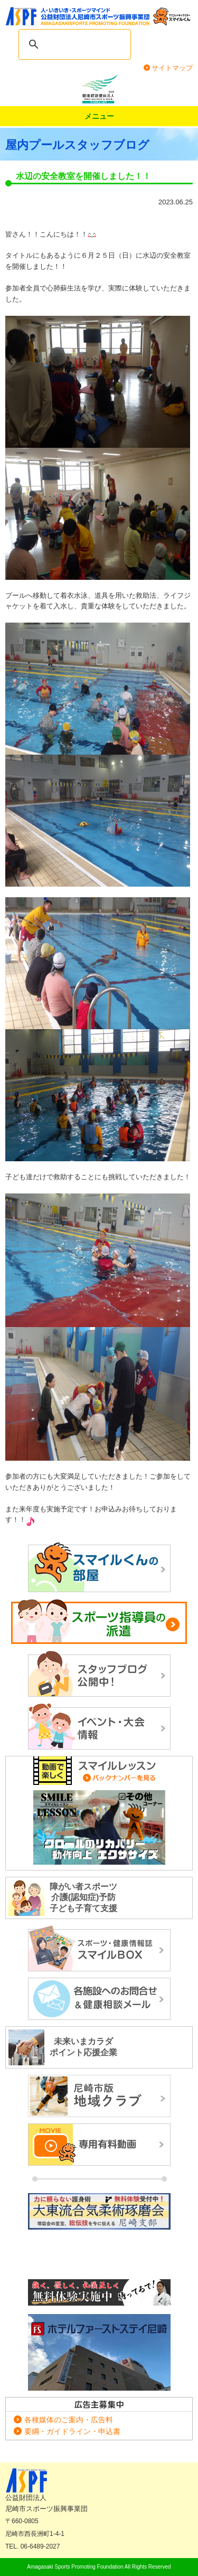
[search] (85, 44)
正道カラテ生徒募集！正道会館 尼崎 (99, 2293)
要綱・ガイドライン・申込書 (72, 2431)
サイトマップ (172, 68)
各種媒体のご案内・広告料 (68, 2419)
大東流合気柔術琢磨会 (99, 2233)
